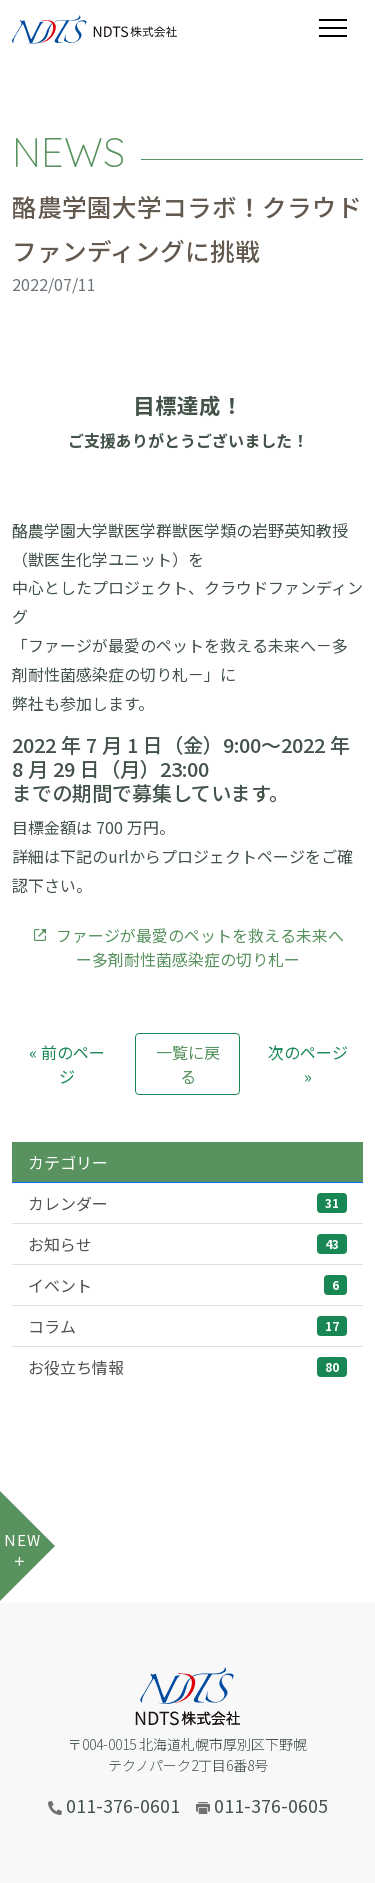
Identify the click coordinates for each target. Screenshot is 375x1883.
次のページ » (308, 1064)
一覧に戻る (188, 1064)
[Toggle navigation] (341, 28)
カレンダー (187, 1203)
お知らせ (187, 1244)
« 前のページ (67, 1064)
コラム (187, 1326)
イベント (187, 1285)
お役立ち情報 (187, 1367)
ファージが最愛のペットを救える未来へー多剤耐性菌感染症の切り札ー (188, 947)
